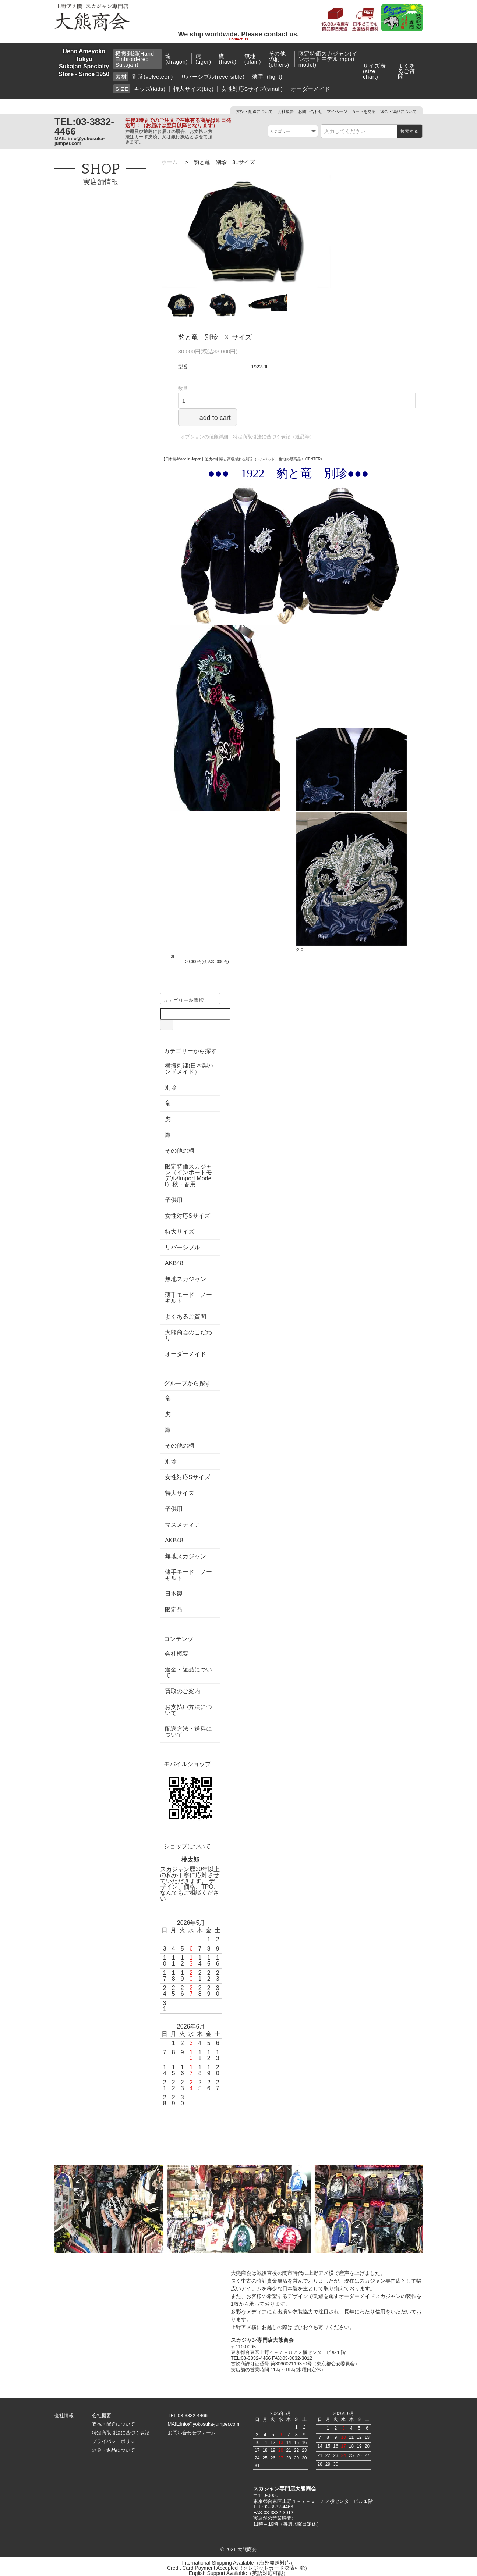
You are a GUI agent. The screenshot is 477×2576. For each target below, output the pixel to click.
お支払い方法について (188, 1710)
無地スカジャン (185, 1279)
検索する (409, 131)
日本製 (174, 1594)
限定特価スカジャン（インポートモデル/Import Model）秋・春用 (188, 1175)
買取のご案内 (182, 1691)
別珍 (171, 1088)
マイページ (337, 111)
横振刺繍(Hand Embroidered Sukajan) (134, 59)
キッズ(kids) (150, 89)
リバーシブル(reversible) (213, 77)
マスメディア (182, 1525)
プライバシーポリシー (116, 2441)
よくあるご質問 (406, 71)
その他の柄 (179, 1151)
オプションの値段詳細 (204, 436)
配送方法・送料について (188, 1732)
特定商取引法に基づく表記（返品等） (273, 436)
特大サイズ (179, 1232)
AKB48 (174, 1263)
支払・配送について (254, 111)
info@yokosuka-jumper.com (79, 141)
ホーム (169, 162)
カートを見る (363, 111)
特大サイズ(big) (193, 89)
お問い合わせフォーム (192, 2433)
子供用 (174, 1200)
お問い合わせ (310, 111)
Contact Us (238, 39)
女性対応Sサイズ (187, 1216)
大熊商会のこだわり (188, 1335)
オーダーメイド (311, 89)
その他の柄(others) (279, 59)
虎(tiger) (203, 59)
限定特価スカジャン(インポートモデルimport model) (327, 59)
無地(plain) (252, 59)
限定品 (174, 1610)
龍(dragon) (176, 59)
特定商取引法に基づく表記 (120, 2433)
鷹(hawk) (227, 59)
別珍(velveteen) (152, 77)
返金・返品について (398, 111)
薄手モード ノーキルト (188, 1298)
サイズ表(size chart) (374, 71)
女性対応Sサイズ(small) (252, 89)
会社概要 (286, 111)
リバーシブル (182, 1247)
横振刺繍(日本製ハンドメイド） (189, 1069)
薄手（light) (267, 77)
